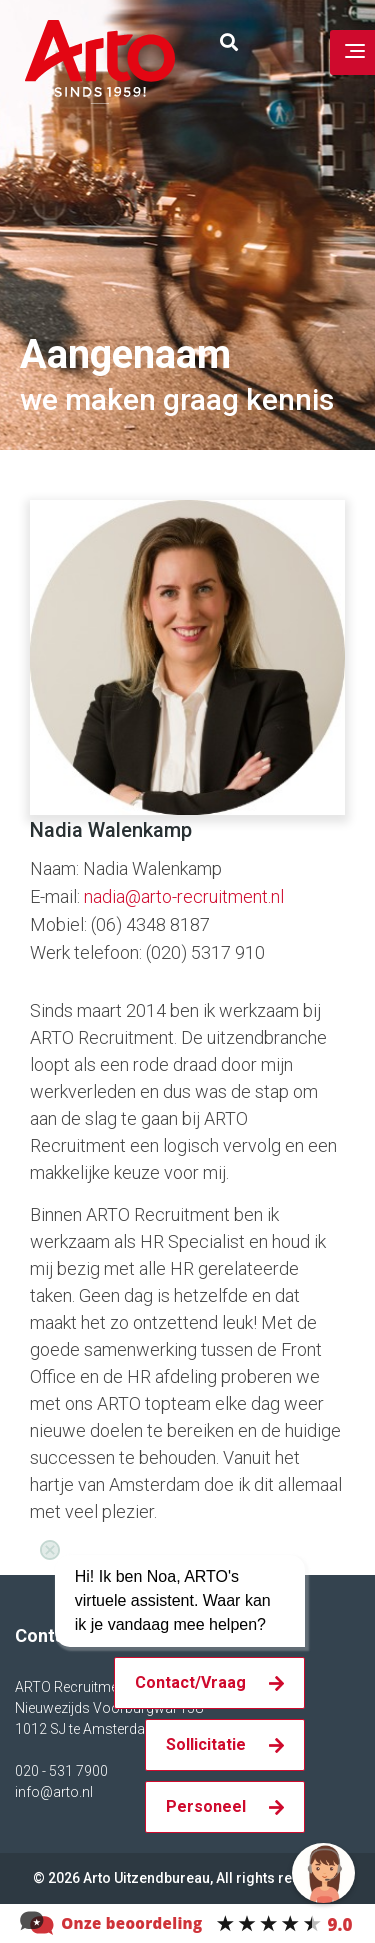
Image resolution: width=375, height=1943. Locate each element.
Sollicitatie (206, 1744)
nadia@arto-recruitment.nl (184, 896)
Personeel (206, 1806)
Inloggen (293, 43)
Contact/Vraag (190, 1682)
